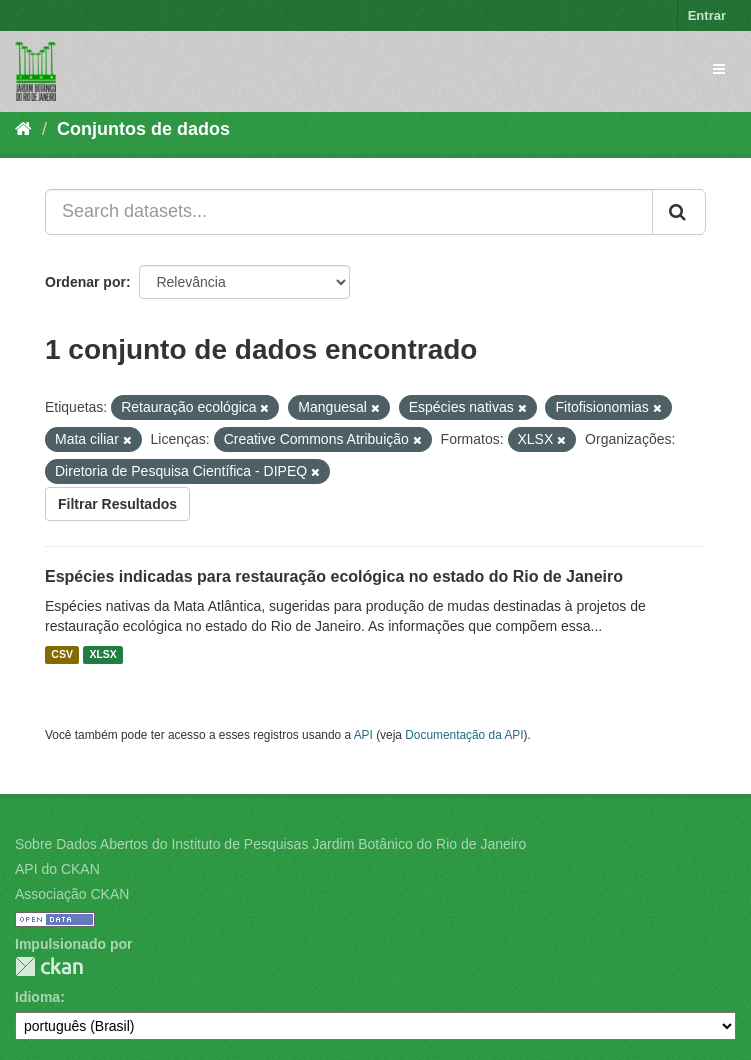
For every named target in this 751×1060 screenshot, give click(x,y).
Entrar (707, 15)
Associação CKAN (72, 894)
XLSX (102, 655)
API (363, 735)
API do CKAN (57, 869)
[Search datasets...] (349, 212)
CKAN (49, 966)
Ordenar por (85, 282)
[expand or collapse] (719, 69)
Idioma (37, 997)
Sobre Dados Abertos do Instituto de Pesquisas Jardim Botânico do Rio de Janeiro (270, 844)
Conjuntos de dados (143, 129)
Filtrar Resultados (117, 504)
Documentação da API (464, 735)
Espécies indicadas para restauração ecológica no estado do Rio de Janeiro (334, 576)
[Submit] (679, 212)
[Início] (23, 129)
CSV (62, 655)
